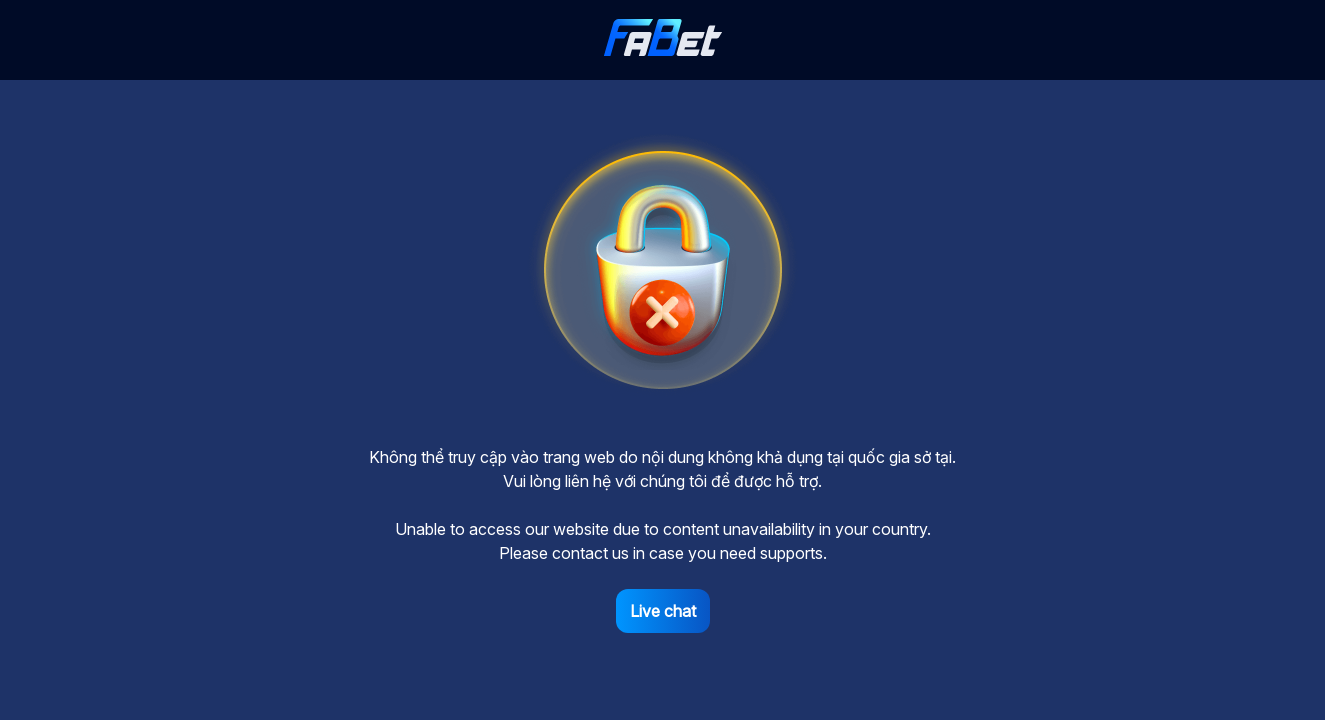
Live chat (663, 611)
